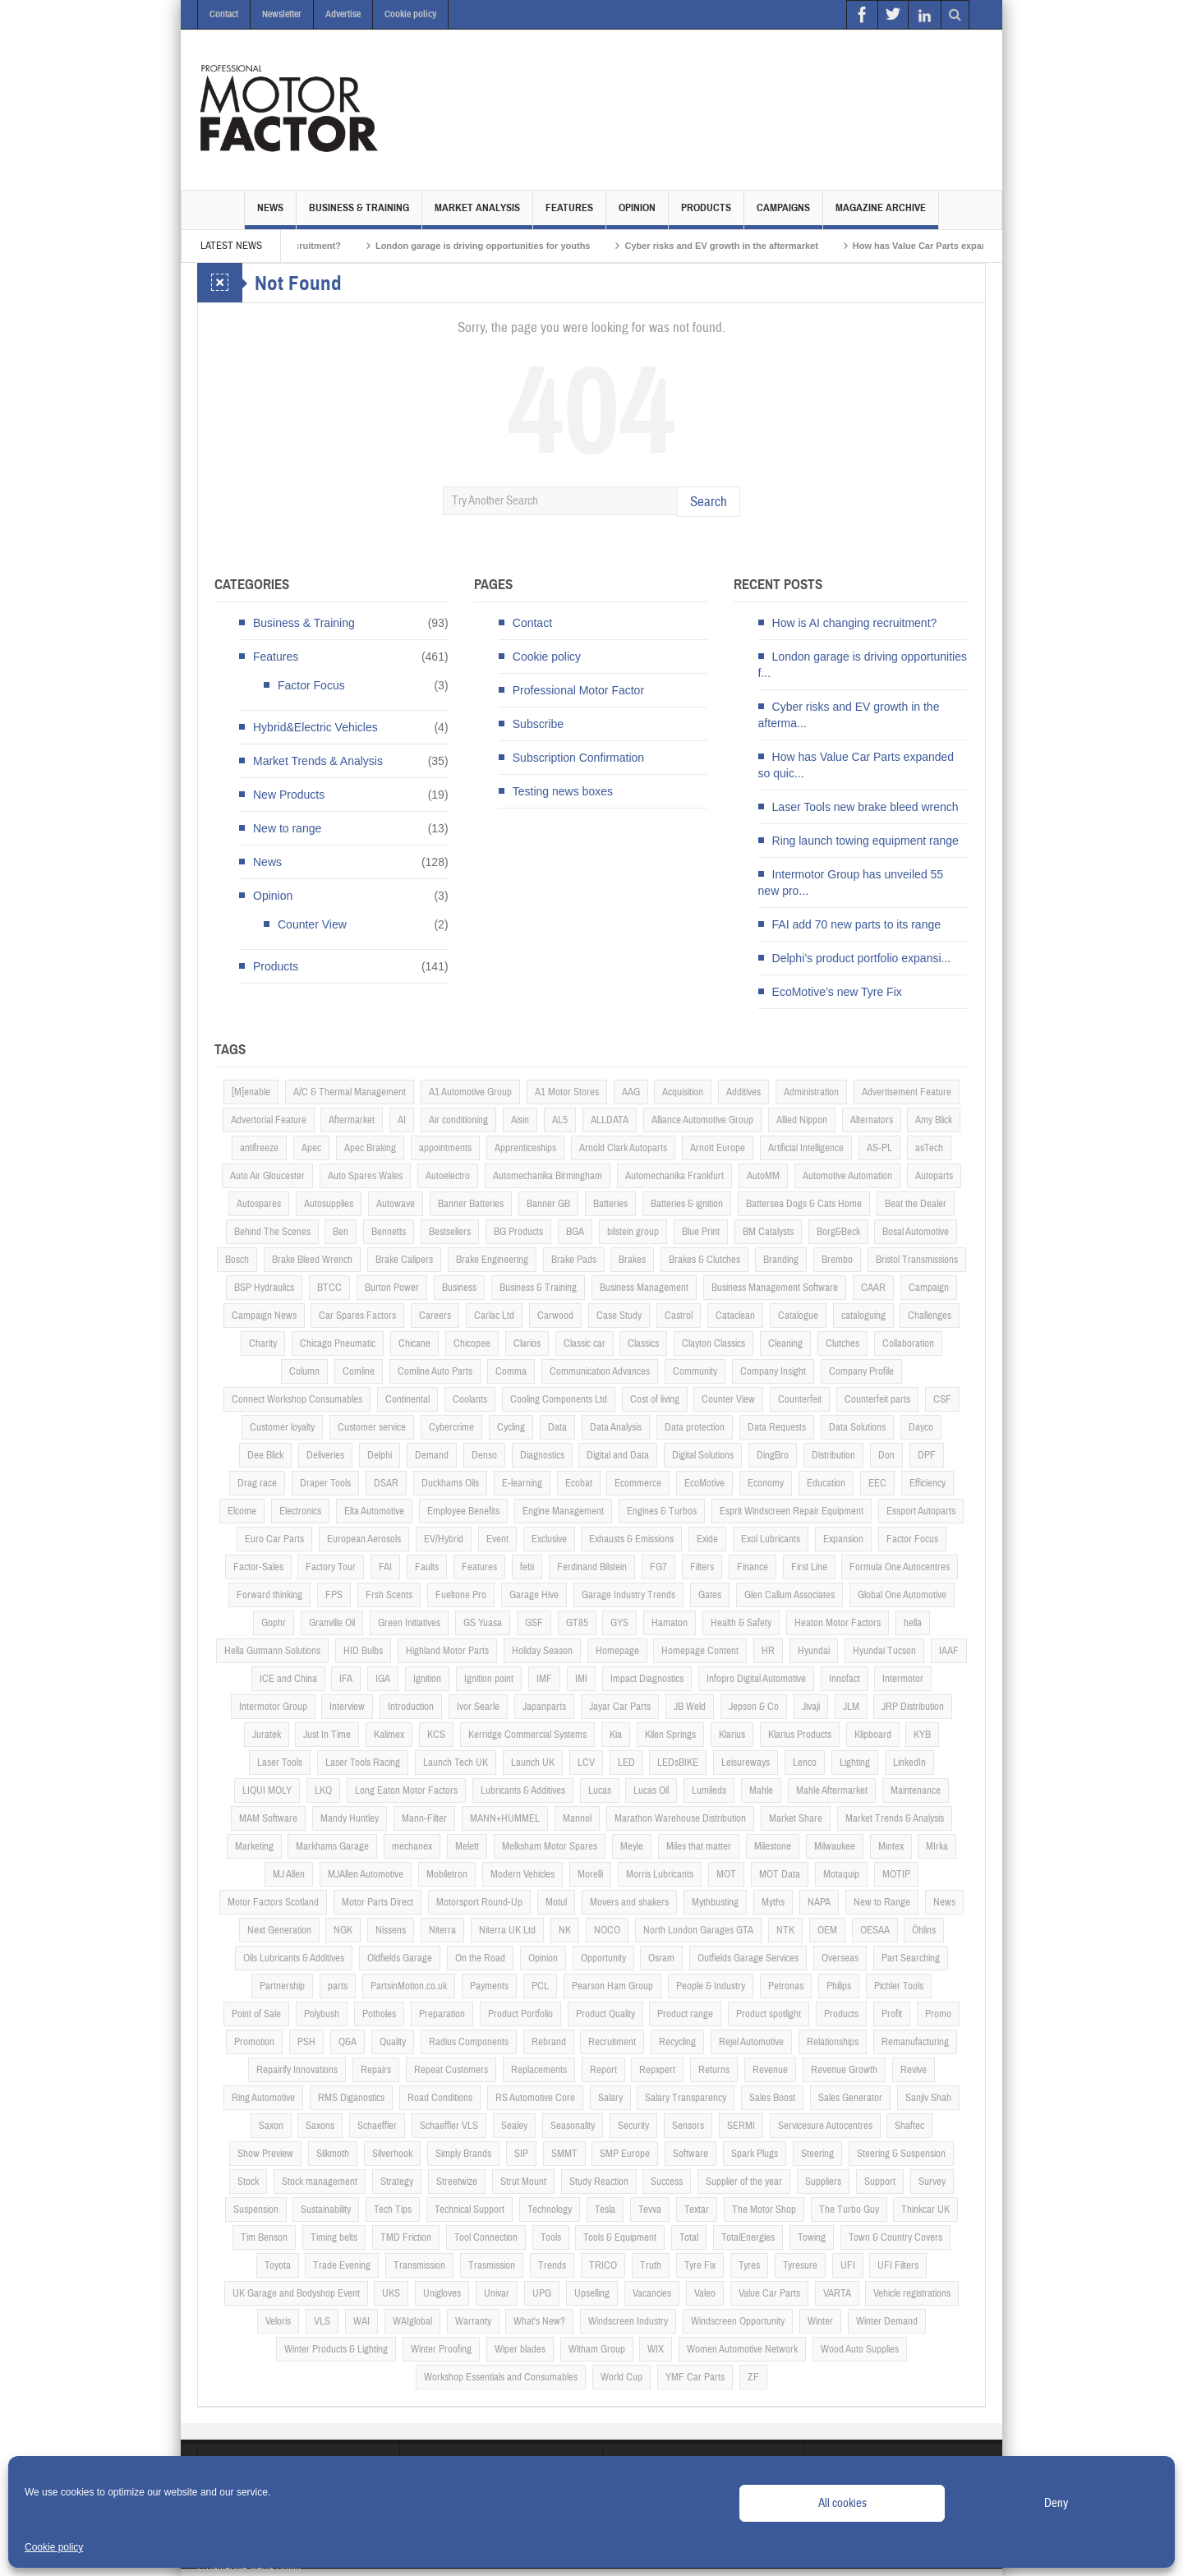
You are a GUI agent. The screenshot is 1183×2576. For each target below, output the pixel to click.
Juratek (266, 1734)
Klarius (732, 1734)
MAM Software (268, 1818)
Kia (616, 1734)
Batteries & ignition (687, 1203)
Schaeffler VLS (449, 2125)
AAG (631, 1092)
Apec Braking (370, 1147)
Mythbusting (715, 1902)
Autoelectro (448, 1175)
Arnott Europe (717, 1147)
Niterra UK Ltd (507, 1930)
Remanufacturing (915, 2041)
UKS (391, 2293)
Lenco (805, 1762)
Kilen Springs (670, 1734)
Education (826, 1483)
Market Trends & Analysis (318, 760)
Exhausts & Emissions (631, 1539)
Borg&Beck (838, 1231)
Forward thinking (269, 1594)
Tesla (605, 2209)
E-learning (522, 1483)
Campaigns (783, 215)
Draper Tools (325, 1483)
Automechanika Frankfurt (674, 1175)
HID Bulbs (363, 1650)
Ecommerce (638, 1483)
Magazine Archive (880, 215)
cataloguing (863, 1315)
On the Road (480, 1958)
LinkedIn (909, 1762)
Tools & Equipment (619, 2237)
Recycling (677, 2041)
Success (667, 2181)
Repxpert (657, 2069)
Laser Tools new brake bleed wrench (865, 806)
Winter (820, 2321)
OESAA (875, 1930)
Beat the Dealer (915, 1203)
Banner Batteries (471, 1203)
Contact (223, 14)
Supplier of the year (744, 2181)
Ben (340, 1231)
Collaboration (908, 1343)
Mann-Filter (424, 1818)
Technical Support (469, 2209)
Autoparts (934, 1175)
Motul (556, 1902)
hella (913, 1622)
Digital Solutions (703, 1455)
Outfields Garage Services (748, 1958)
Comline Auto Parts (435, 1371)
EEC (877, 1483)
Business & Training (359, 215)
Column (304, 1371)
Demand (432, 1455)
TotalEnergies (748, 2237)
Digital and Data (618, 1455)
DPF (927, 1455)
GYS (619, 1622)
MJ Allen (289, 1874)
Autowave (395, 1203)
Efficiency (927, 1483)
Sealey (514, 2125)
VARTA (837, 2293)
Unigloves (442, 2293)
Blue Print (701, 1231)
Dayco (921, 1427)
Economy (766, 1483)
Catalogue (798, 1315)
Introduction (411, 1706)
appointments (445, 1147)
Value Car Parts (769, 2293)
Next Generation (279, 1930)
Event (497, 1539)
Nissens (390, 1930)
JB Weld (690, 1706)
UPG (541, 2293)
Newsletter (282, 14)
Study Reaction (598, 2181)
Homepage (617, 1650)
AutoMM (763, 1175)
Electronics (300, 1511)
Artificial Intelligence (806, 1147)
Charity (263, 1343)
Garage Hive (534, 1594)
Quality (393, 2041)
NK (565, 1930)
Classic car (584, 1343)
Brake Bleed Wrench (312, 1259)
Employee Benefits (463, 1511)
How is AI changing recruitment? (298, 246)
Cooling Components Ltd (558, 1399)
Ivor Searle (478, 1706)
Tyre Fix (700, 2265)
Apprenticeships (525, 1147)
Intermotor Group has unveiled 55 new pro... (851, 882)
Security (633, 2125)
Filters (702, 1567)
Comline (359, 1371)
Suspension (255, 2209)
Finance (752, 1567)
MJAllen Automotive (365, 1874)
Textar (696, 2209)
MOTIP (896, 1874)
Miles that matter (698, 1846)
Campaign (929, 1287)
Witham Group (596, 2349)
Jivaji (811, 1706)
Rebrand (549, 2041)
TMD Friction (405, 2237)
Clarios (527, 1343)
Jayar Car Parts (620, 1706)
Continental (407, 1399)
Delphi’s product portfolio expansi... (861, 958)
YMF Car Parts (695, 2377)
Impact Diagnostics (647, 1678)
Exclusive (549, 1539)
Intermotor (902, 1678)
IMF (544, 1678)
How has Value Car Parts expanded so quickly (979, 246)
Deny (1056, 2503)
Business (459, 1287)
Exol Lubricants (770, 1539)
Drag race (257, 1483)
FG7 (658, 1567)
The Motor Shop (764, 2209)
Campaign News (264, 1315)
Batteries (610, 1203)
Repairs (376, 2069)
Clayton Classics (713, 1343)
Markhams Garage (332, 1846)
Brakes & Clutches (704, 1259)
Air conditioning (458, 1120)
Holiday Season (542, 1650)
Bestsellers (450, 1231)
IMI (581, 1678)
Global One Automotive (902, 1594)
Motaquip (841, 1874)
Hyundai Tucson (884, 1650)
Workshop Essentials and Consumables (501, 2377)
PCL (540, 1986)
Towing (812, 2237)
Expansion (843, 1539)
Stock (248, 2181)
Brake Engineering (492, 1259)
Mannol (577, 1818)
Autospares (259, 1203)
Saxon (271, 2125)
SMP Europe (625, 2153)
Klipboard (872, 1734)
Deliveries (325, 1455)
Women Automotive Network (742, 2349)
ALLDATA (609, 1120)
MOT (726, 1874)
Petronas (785, 1986)
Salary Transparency (685, 2097)
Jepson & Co (754, 1706)
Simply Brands (463, 2153)
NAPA (819, 1902)
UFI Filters (897, 2265)
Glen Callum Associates (789, 1594)
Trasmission (491, 2265)
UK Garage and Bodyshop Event (296, 2293)
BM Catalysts (768, 1231)
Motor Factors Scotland (273, 1902)
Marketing (254, 1846)
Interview (347, 1706)
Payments (489, 1986)
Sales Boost (772, 2097)
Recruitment (612, 2041)
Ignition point (488, 1678)
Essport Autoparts (920, 1511)
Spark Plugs (754, 2153)
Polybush (321, 2014)
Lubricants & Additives (523, 1790)
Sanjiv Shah (928, 2097)
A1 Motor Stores (567, 1092)
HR (768, 1650)
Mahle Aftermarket (832, 1790)
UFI (847, 2265)
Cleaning (785, 1343)
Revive (913, 2069)
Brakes (632, 1259)
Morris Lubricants (659, 1874)
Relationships (832, 2041)
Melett (467, 1846)
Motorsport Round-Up (479, 1902)
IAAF (949, 1650)
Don (886, 1455)
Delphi (379, 1455)
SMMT (564, 2153)
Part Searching (910, 1958)
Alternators (871, 1120)
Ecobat (578, 1483)
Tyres (749, 2265)
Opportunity (603, 1958)
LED (626, 1762)
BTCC (329, 1287)
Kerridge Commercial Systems (527, 1734)
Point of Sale (256, 2014)
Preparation (442, 2014)
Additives (743, 1092)
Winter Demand (887, 2321)
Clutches (842, 1343)
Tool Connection (486, 2237)
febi (527, 1567)
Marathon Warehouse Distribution (680, 1818)
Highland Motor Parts (447, 1650)
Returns (714, 2069)
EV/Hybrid (443, 1539)
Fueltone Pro (460, 1594)
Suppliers (823, 2181)
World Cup (621, 2377)
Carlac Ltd (494, 1315)
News (270, 215)
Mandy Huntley (349, 1818)
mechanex (412, 1846)
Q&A (347, 2041)
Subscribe (538, 723)
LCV (586, 1762)
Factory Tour (331, 1567)
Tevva (649, 2209)
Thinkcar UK (925, 2209)
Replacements (539, 2069)
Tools (551, 2237)
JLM (851, 1706)
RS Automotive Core (535, 2097)
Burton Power (392, 1287)
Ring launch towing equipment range (865, 840)
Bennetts (388, 1231)
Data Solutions (857, 1427)
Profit (891, 2014)
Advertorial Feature (268, 1120)
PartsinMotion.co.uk (409, 1986)
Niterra (442, 1930)
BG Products (518, 1231)
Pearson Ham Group (612, 1986)
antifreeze (259, 1147)
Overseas (840, 1958)
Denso (484, 1455)
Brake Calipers (404, 1259)
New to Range (882, 1902)
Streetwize (456, 2181)
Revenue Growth (844, 2069)
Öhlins (924, 1930)
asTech (929, 1147)
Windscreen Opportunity (738, 2321)
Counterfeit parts (877, 1399)
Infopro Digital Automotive (756, 1678)
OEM (827, 1930)
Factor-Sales (258, 1567)
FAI (385, 1567)
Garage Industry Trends (628, 1594)
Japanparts (544, 1706)
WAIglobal (412, 2321)
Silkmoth (332, 2153)
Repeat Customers (451, 2069)
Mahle (761, 1790)
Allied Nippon (801, 1120)
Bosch (237, 1259)
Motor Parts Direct (377, 1902)
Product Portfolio (520, 2014)
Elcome (242, 1511)
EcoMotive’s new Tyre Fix (837, 991)
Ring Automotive (263, 2097)
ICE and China (288, 1678)
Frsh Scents (389, 1594)
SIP (521, 2153)
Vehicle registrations (912, 2293)
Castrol (679, 1315)
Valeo (705, 2293)
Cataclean (735, 1315)
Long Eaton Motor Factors (406, 1790)
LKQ (323, 1790)
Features (569, 215)
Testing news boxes (563, 791)
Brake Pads (573, 1259)
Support (879, 2181)
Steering (817, 2153)
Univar (496, 2293)
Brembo (837, 1259)
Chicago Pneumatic (337, 1343)
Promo (938, 2014)
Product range (685, 2014)
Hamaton (669, 1622)
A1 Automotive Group (470, 1092)
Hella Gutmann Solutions (272, 1650)
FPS (334, 1594)
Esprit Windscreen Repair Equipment (791, 1511)
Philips (838, 1986)
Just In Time (327, 1734)
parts (338, 1986)
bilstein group (633, 1231)
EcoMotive (704, 1483)
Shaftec (909, 2125)
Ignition (427, 1678)
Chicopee (471, 1343)
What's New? (539, 2321)
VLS (322, 2321)
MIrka (937, 1846)
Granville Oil (332, 1622)
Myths (773, 1902)
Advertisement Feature (906, 1092)
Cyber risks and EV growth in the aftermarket (749, 246)
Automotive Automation (847, 1175)
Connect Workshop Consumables (297, 1399)
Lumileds (709, 1790)
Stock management (319, 2181)
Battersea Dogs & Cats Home (804, 1203)
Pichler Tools (898, 1986)
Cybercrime (451, 1427)
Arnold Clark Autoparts (623, 1147)
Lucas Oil (651, 1790)
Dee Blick (265, 1455)
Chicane (414, 1343)
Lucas (599, 1790)
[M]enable (251, 1092)
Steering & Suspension (901, 2153)
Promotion (254, 2041)
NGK (343, 1930)
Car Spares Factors (357, 1315)
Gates (709, 1594)
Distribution (833, 1455)
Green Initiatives (409, 1622)
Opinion (637, 215)
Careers (435, 1315)
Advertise (343, 14)
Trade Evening (342, 2265)
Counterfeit (800, 1399)
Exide (707, 1539)
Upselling (592, 2293)
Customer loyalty (282, 1427)
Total (688, 2237)
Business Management (644, 1287)
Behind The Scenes (272, 1231)
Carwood (555, 1315)
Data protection (695, 1427)
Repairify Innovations (297, 2069)
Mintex (891, 1846)
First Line (809, 1567)
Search (708, 501)
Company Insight (773, 1371)
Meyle (631, 1846)
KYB (922, 1734)
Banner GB (548, 1203)
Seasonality (572, 2125)
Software (690, 2153)
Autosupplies (328, 1203)
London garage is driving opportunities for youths (511, 246)
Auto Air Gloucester (267, 1175)
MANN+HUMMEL (505, 1818)
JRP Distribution (912, 1706)
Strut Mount (523, 2181)
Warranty (473, 2321)
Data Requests (777, 1427)
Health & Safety (741, 1622)
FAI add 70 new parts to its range (856, 924)
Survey (932, 2181)
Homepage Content (700, 1650)
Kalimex (389, 1734)
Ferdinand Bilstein (592, 1567)
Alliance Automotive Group (702, 1120)
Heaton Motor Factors (837, 1622)
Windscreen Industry (628, 2321)
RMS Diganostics (351, 2097)
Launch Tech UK (455, 1762)
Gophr (273, 1622)
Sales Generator (850, 2097)
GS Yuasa (482, 1622)
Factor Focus (311, 685)
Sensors (688, 2125)
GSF (534, 1622)
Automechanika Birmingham (547, 1175)
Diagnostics (542, 1455)
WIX (655, 2349)
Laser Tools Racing (362, 1762)
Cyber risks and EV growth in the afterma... (849, 715)
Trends (552, 2265)
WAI (361, 2321)
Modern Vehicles (522, 1874)
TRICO (603, 2265)
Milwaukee (834, 1846)
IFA (345, 1678)
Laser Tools (279, 1762)
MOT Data (779, 1874)
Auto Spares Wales (365, 1175)
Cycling (511, 1427)
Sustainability (326, 2209)
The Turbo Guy (849, 2209)
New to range (287, 828)
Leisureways (745, 1762)
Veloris (278, 2321)
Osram (661, 1958)
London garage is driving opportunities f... (862, 665)
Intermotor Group (273, 1706)
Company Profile (861, 1371)
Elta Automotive (374, 1511)
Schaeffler (377, 2125)
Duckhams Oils (450, 1483)
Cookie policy (54, 2547)
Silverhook (392, 2153)
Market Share (795, 1818)
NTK (785, 1930)
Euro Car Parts (274, 1539)
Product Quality (605, 2014)
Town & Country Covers (895, 2237)
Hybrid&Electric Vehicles (315, 727)
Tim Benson (264, 2237)
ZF (753, 2377)
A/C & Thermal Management (349, 1092)
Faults (427, 1567)
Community (695, 1371)
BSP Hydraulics (264, 1287)
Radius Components (469, 2041)
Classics (643, 1343)
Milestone (772, 1846)
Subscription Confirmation (578, 757)
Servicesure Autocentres (825, 2125)
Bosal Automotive (915, 1231)
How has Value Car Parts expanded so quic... (856, 765)
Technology (549, 2209)
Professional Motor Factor (578, 690)
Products (706, 215)
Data (557, 1427)
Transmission (419, 2265)
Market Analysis (477, 215)
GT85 (577, 1622)
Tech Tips (393, 2209)
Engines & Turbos (662, 1511)
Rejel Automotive (751, 2041)
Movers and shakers (629, 1902)
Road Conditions (439, 2097)
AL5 (560, 1120)
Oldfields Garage (399, 1958)
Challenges (929, 1315)
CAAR (873, 1287)
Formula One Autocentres (899, 1567)
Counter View (312, 924)
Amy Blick (933, 1120)
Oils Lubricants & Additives (293, 1958)
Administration (811, 1092)
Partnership (282, 1986)
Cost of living (654, 1399)
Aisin (520, 1120)
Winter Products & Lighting (336, 2349)
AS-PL (879, 1147)
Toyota (278, 2265)
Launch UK (533, 1762)
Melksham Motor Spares (549, 1846)
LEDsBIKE (677, 1762)
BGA (575, 1231)
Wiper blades (520, 2349)
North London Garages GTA (698, 1930)
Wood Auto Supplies (860, 2349)
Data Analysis (616, 1427)
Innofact (844, 1678)
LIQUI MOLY (267, 1790)
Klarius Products (799, 1734)
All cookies (842, 2503)
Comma (511, 1371)
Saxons (320, 2125)
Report (603, 2069)
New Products (289, 794)
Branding (781, 1259)
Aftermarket (352, 1120)
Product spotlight (768, 2014)
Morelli (590, 1874)
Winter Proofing (441, 2349)
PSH (306, 2041)
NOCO (607, 1930)
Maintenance (916, 1790)
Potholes (379, 2014)
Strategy (396, 2181)
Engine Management (563, 1511)
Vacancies (652, 2293)
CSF (942, 1399)
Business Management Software (774, 1287)
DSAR (386, 1483)
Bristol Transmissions (917, 1259)
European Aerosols (364, 1539)
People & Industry (710, 1986)
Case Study (619, 1315)
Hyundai (814, 1650)
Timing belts (334, 2237)
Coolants (470, 1399)
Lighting (855, 1762)
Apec (311, 1147)
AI (402, 1120)
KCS (436, 1734)
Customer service (372, 1427)
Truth (650, 2265)
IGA (382, 1678)
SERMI (741, 2125)
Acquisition (682, 1092)
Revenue (770, 2069)
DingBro (773, 1455)
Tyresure (800, 2265)
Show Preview (265, 2153)
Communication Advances (600, 1371)
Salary (610, 2097)
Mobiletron (446, 1874)
